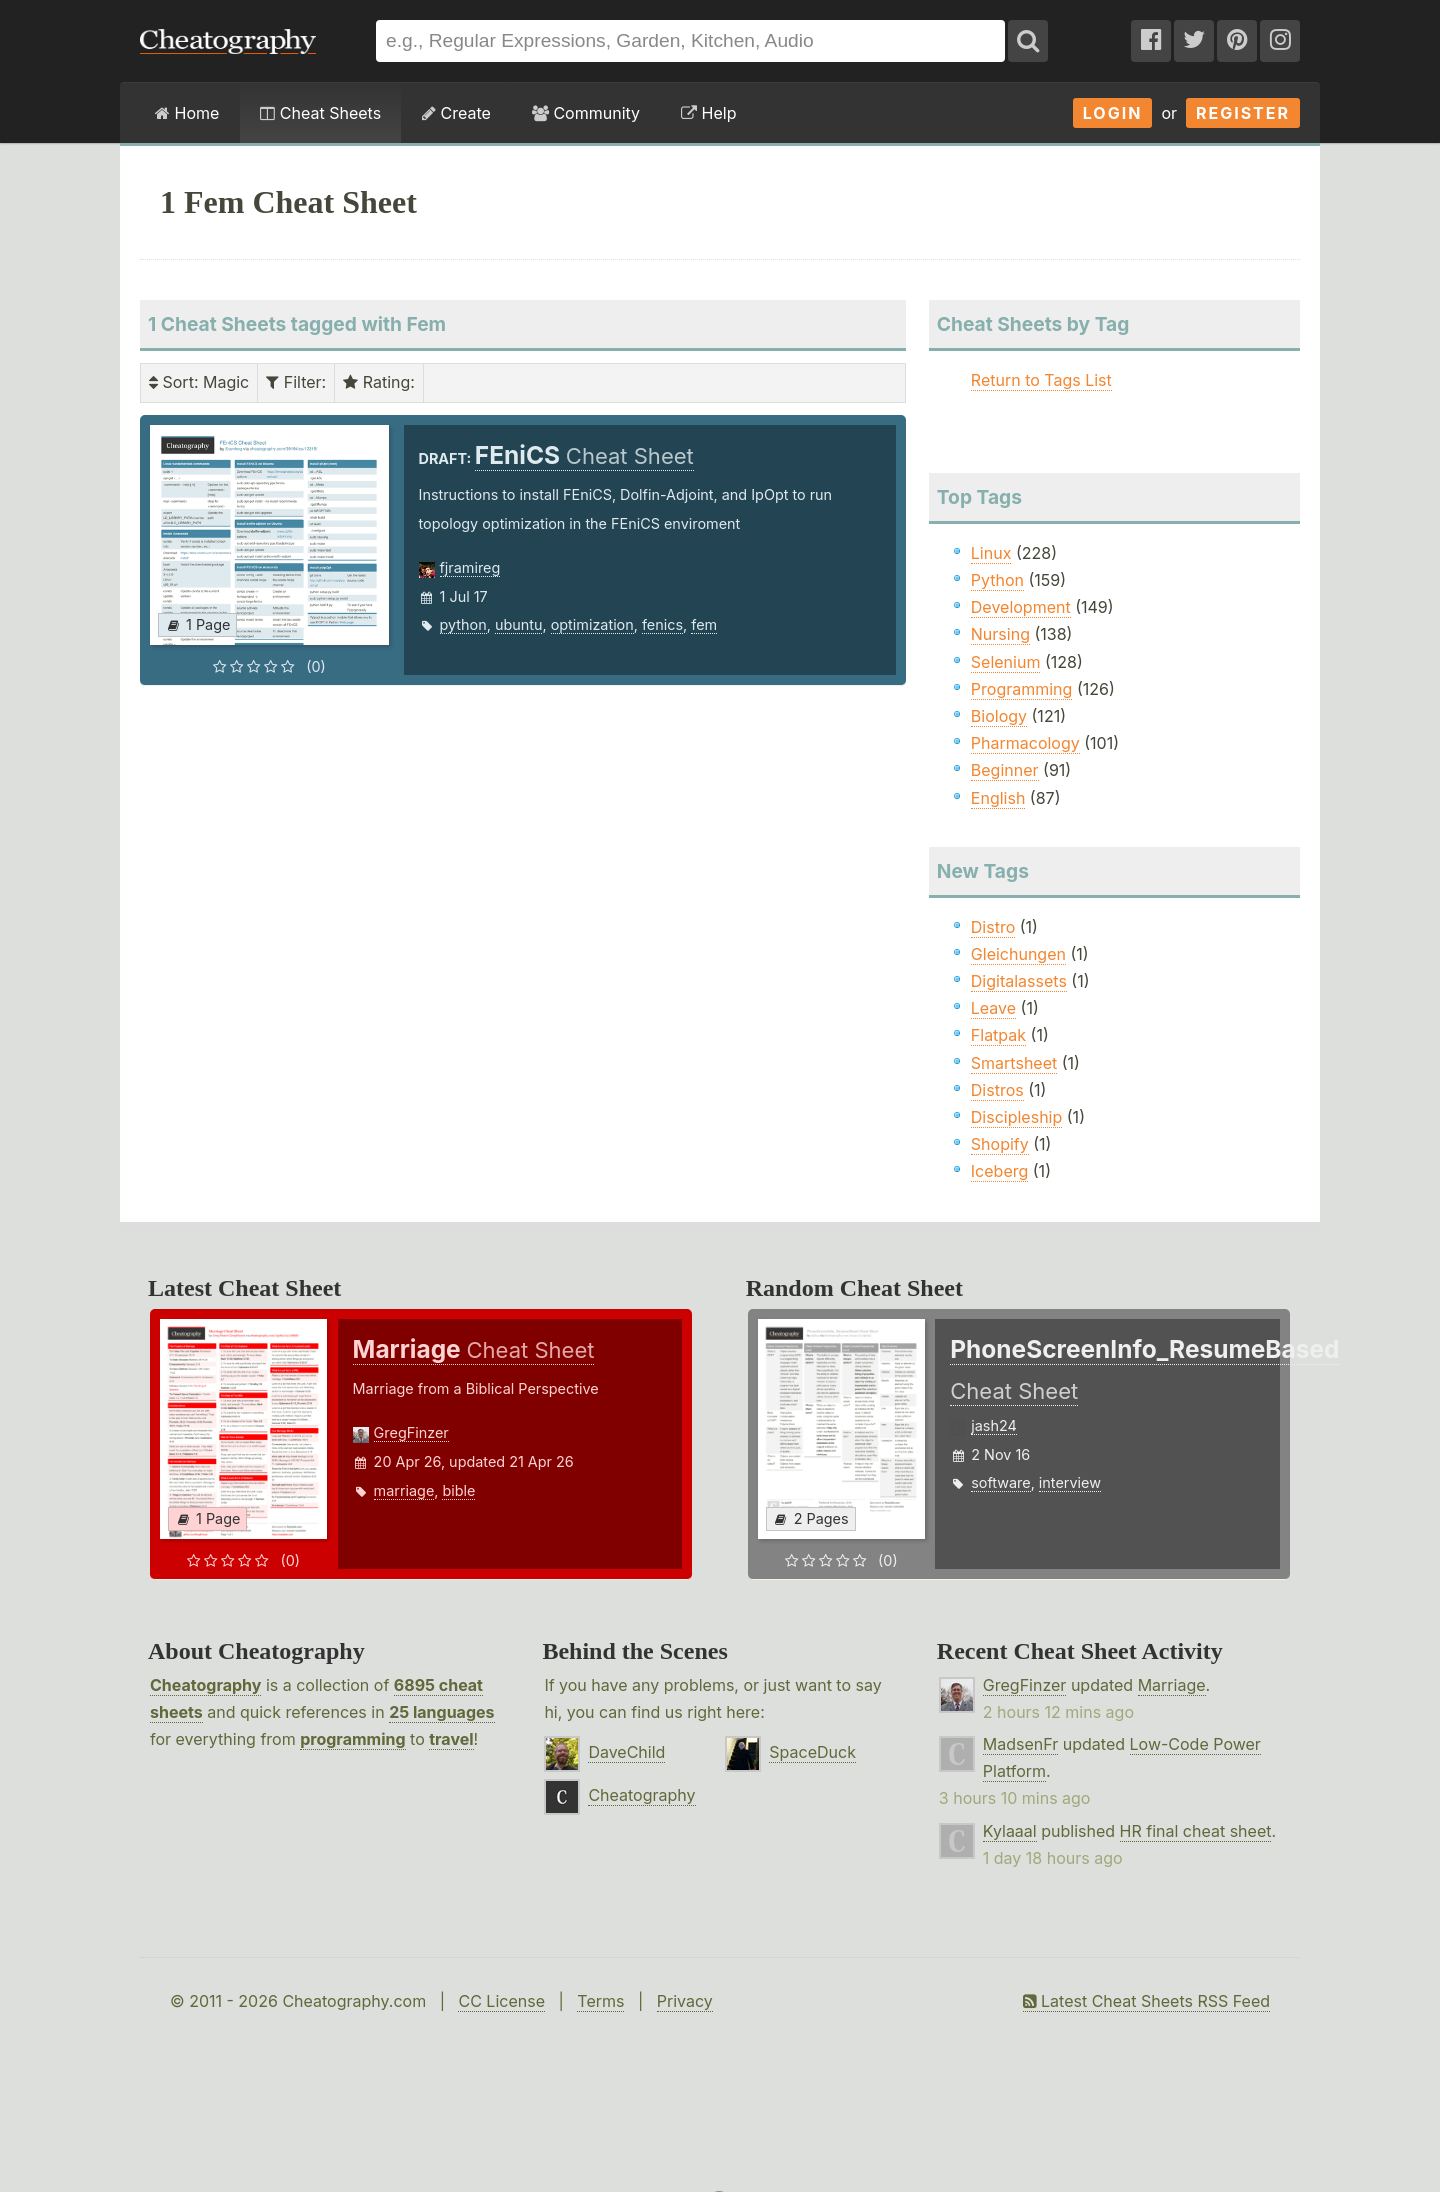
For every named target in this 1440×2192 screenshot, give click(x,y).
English (998, 798)
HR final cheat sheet (1196, 1831)
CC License (501, 2001)
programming (352, 1739)
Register (1243, 113)
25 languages (441, 1712)
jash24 (994, 1425)
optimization (592, 624)
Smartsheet (1014, 1063)
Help (708, 113)
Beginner (1005, 770)
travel (451, 1739)
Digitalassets (1019, 981)
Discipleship (1016, 1117)
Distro (993, 927)
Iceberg (999, 1171)
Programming (1022, 689)
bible (458, 1490)
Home (187, 113)
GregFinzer (411, 1432)
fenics (662, 624)
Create (456, 113)
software (1000, 1482)
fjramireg (470, 567)
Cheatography (205, 1685)
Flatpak (998, 1035)
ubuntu (519, 624)
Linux (991, 553)
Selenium (1006, 662)
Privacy (685, 2001)
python (463, 624)
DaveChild (626, 1752)
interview (1070, 1482)
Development (1021, 607)
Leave (993, 1008)
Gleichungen (1018, 954)
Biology (999, 716)
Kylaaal (1010, 1831)
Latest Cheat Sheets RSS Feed (1146, 2001)
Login (1113, 113)
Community (586, 113)
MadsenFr (1020, 1744)
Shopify (1000, 1144)
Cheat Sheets (320, 113)
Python (997, 580)
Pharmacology (1025, 743)
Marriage (1172, 1685)
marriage (404, 1490)
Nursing (1000, 634)
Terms (600, 2001)
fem (704, 624)
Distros (997, 1090)
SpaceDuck (812, 1752)
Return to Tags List (1041, 380)
